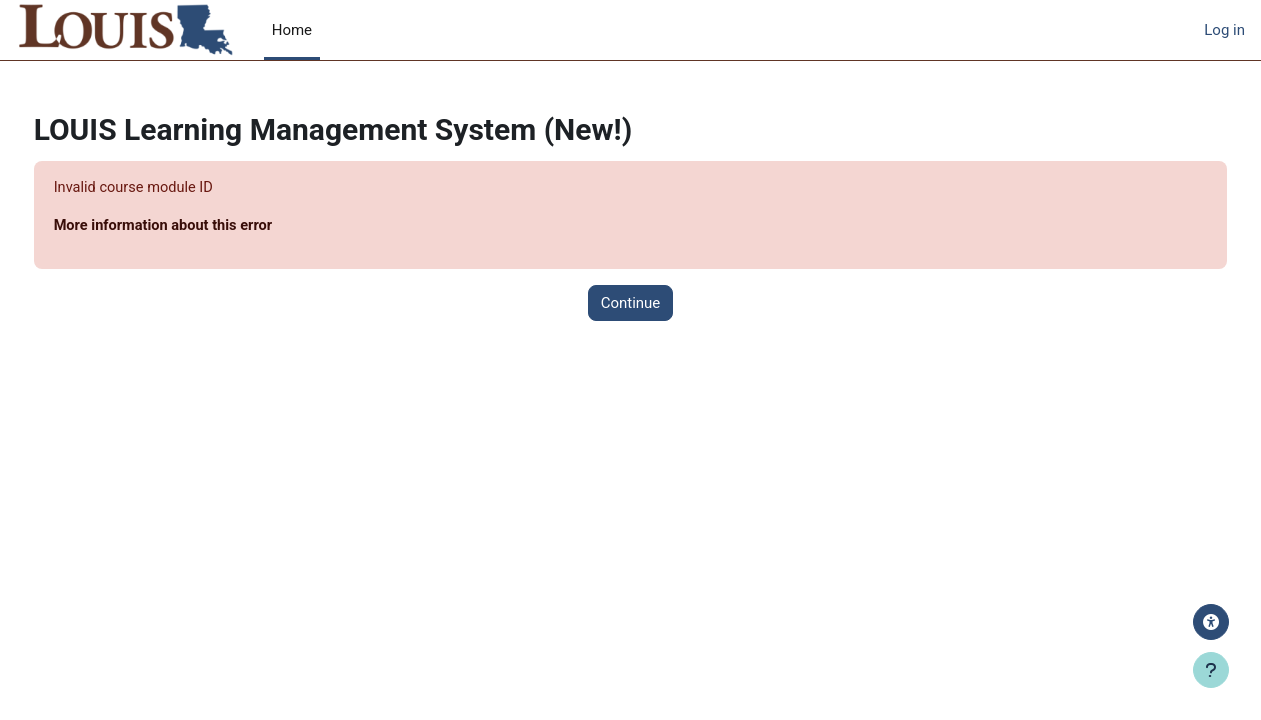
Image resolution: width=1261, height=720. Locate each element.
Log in (1224, 30)
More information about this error (203, 227)
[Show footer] (1211, 670)
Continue (631, 304)
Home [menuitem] (292, 30)
